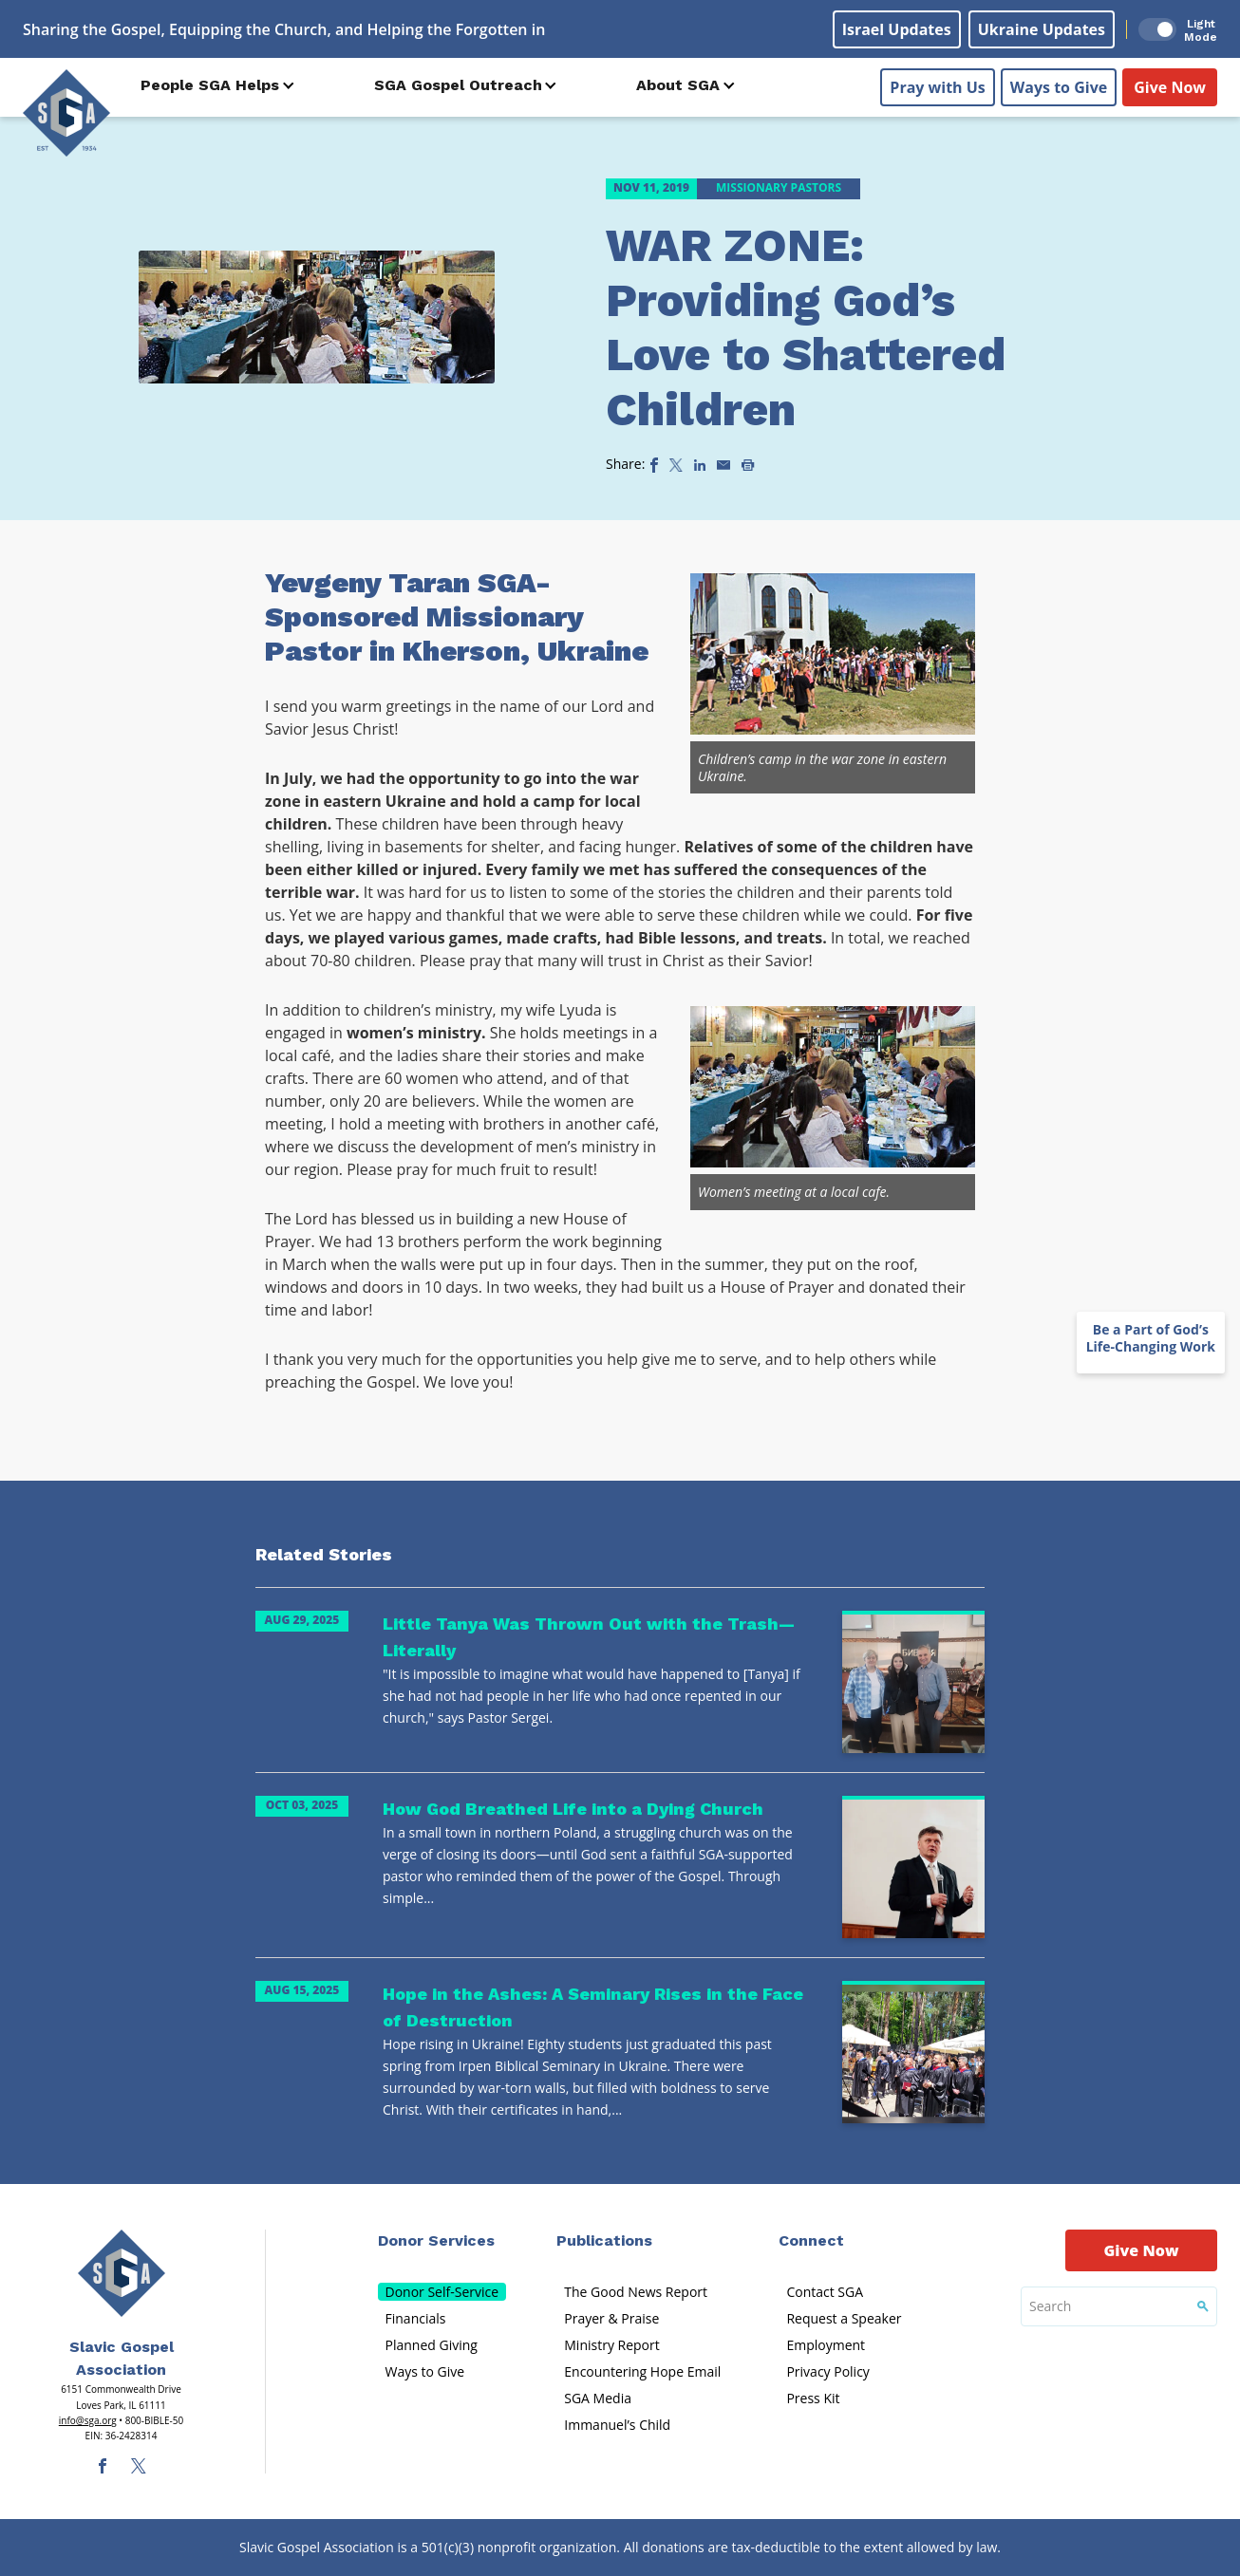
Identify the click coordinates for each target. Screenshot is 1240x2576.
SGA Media (597, 2398)
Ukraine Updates (1041, 29)
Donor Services (436, 2240)
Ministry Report (611, 2345)
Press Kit (812, 2398)
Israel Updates (896, 29)
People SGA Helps (210, 85)
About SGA (678, 85)
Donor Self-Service (442, 2292)
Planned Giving (431, 2345)
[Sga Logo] (66, 113)
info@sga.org (88, 2420)
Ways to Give (1058, 86)
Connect (811, 2240)
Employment (825, 2345)
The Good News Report (635, 2292)
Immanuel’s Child (617, 2425)
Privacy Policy (827, 2371)
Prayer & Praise (611, 2318)
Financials (415, 2318)
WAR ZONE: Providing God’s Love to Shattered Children (805, 327)
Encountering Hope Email (642, 2371)
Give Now (1170, 86)
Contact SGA (824, 2292)
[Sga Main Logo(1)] (121, 2273)
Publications (604, 2240)
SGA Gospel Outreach (458, 85)
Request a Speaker (843, 2318)
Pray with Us (937, 86)
